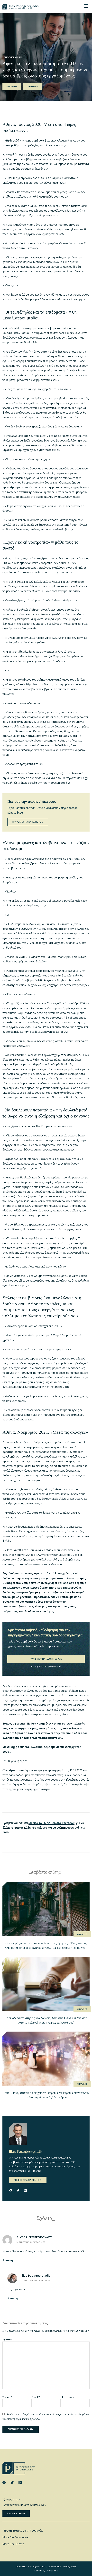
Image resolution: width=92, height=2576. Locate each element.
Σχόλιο (7, 2339)
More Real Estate (13, 2544)
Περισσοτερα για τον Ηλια (28, 2180)
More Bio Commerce (15, 2537)
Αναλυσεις (11, 86)
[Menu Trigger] (86, 6)
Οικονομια (32, 86)
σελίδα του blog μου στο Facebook (51, 1823)
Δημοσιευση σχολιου (20, 2429)
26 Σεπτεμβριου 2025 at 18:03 (30, 2242)
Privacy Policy (69, 2566)
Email (35, 2397)
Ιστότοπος (68, 2397)
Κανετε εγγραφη (16, 2513)
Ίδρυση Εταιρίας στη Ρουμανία (22, 2530)
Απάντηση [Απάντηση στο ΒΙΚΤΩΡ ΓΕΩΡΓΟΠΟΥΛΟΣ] (9, 2260)
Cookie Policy (54, 2566)
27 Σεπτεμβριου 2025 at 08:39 (35, 2280)
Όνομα (7, 2397)
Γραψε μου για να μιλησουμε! (46, 1659)
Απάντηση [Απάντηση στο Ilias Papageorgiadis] (14, 2298)
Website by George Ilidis (46, 2570)
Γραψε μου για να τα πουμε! (27, 821)
